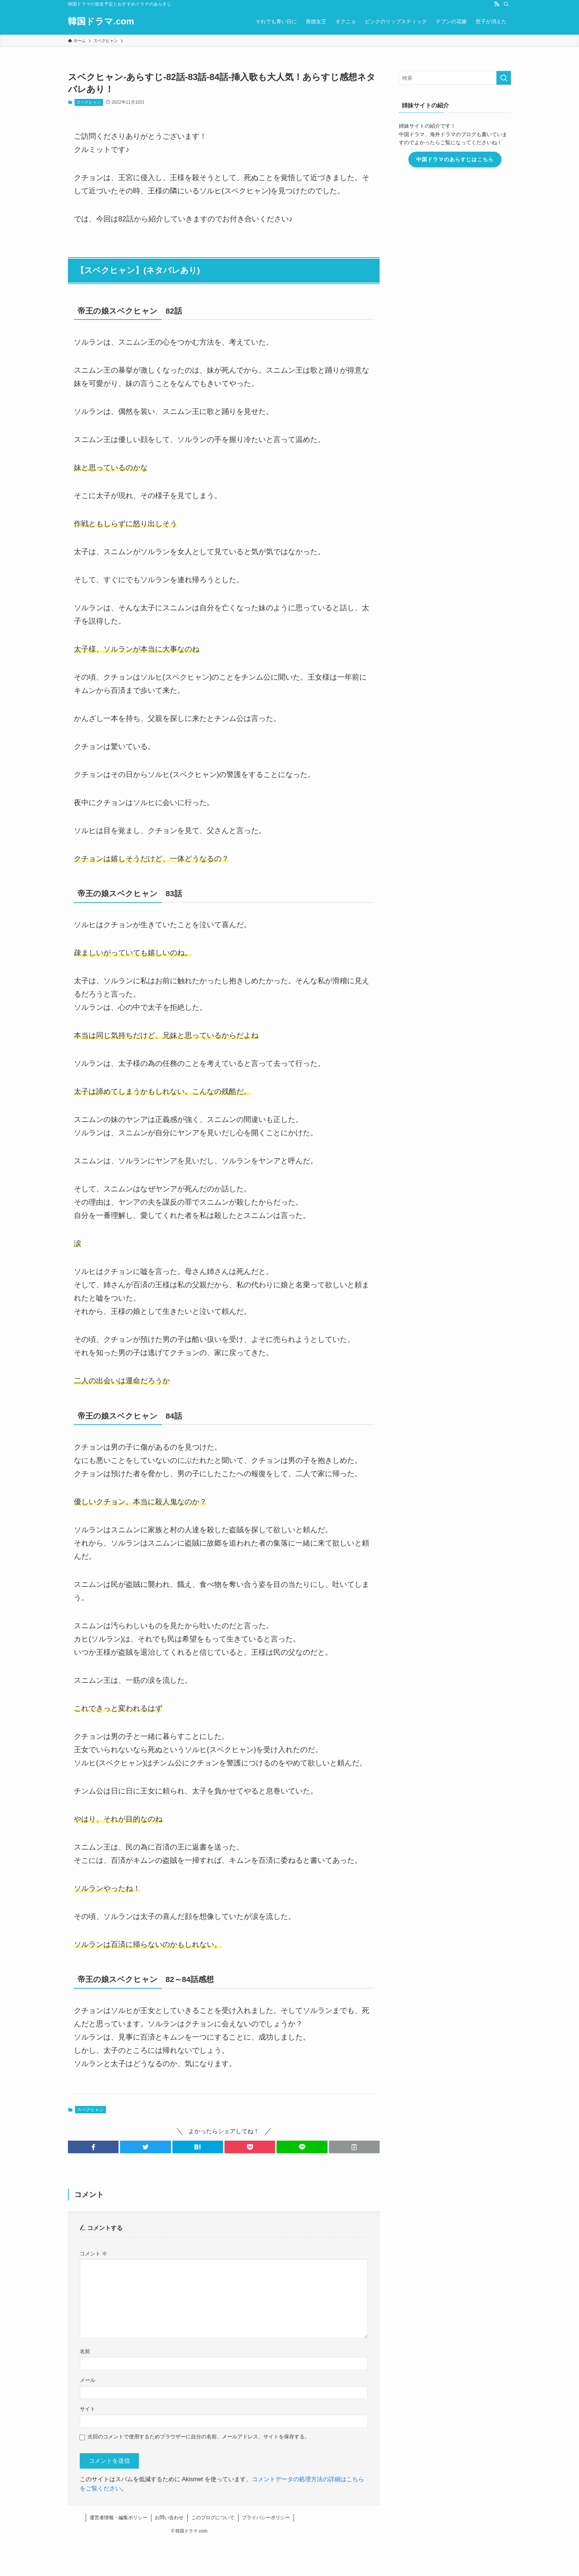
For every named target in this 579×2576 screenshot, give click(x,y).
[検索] (506, 4)
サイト (87, 2409)
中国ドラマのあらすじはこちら (455, 159)
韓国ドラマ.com (101, 21)
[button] (93, 2147)
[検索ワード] (455, 78)
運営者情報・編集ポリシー (118, 2517)
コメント (93, 2253)
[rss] (496, 4)
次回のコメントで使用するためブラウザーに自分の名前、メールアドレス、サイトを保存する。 (199, 2436)
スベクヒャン (88, 102)
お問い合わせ (169, 2517)
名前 (85, 2351)
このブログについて (212, 2517)
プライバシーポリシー (266, 2517)
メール (87, 2380)
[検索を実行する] (503, 78)
